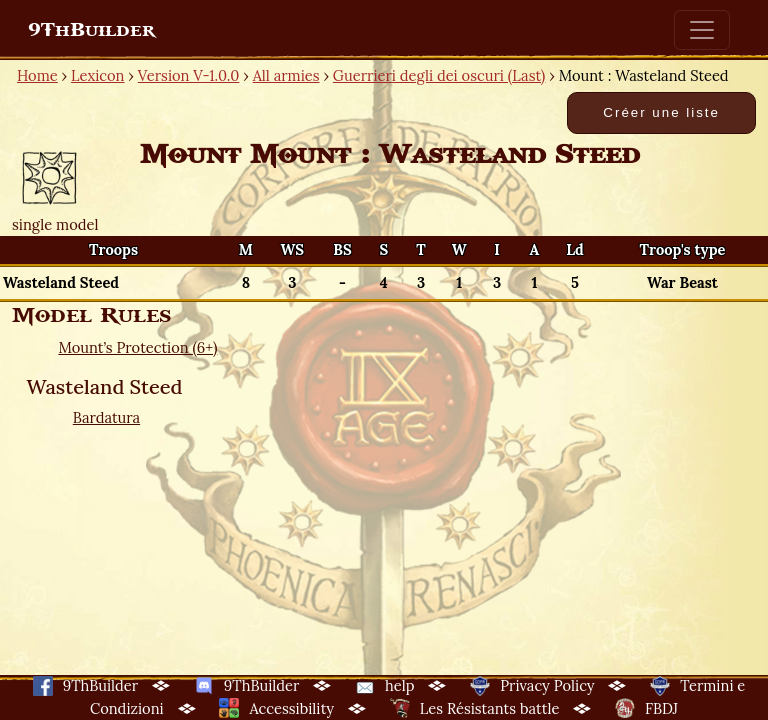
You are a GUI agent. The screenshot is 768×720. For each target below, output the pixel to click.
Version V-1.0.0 (189, 75)
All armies (286, 75)
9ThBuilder (91, 30)
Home (37, 75)
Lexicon (97, 75)
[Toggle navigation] (702, 30)
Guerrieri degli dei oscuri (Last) (439, 75)
